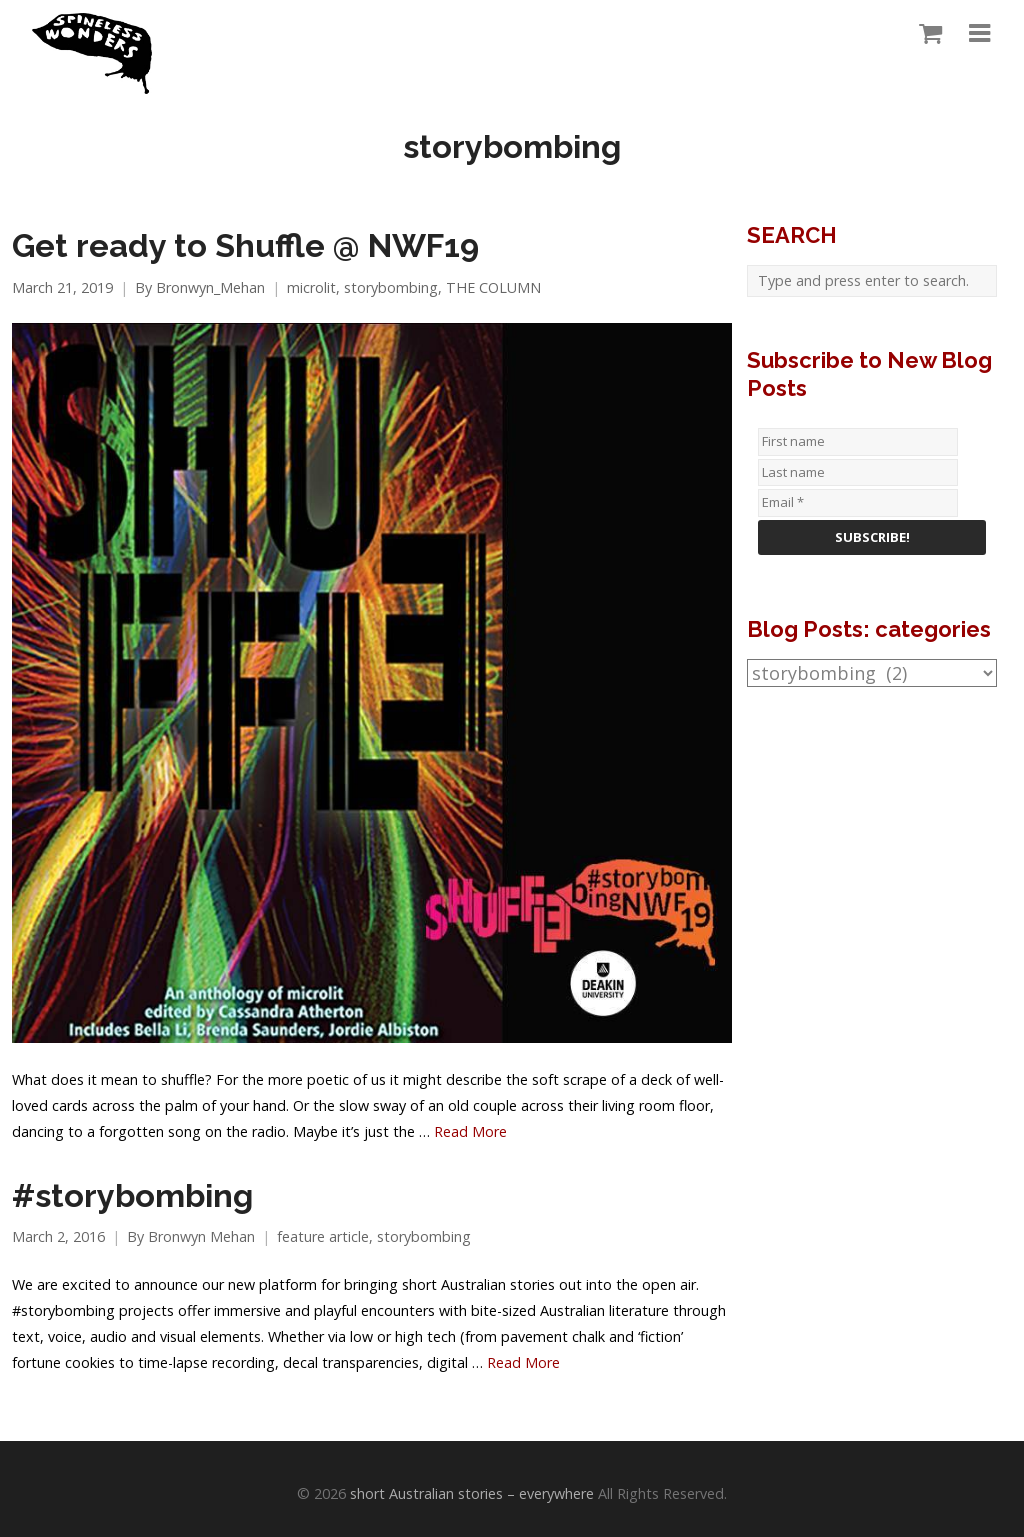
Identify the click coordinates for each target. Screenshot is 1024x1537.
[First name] (858, 442)
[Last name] (858, 473)
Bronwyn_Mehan (210, 287)
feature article (323, 1236)
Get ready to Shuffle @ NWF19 (245, 246)
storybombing (391, 287)
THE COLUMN (493, 287)
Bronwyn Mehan (201, 1236)
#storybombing (132, 1196)
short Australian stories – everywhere (472, 1493)
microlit (311, 287)
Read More (470, 1131)
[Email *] (858, 503)
